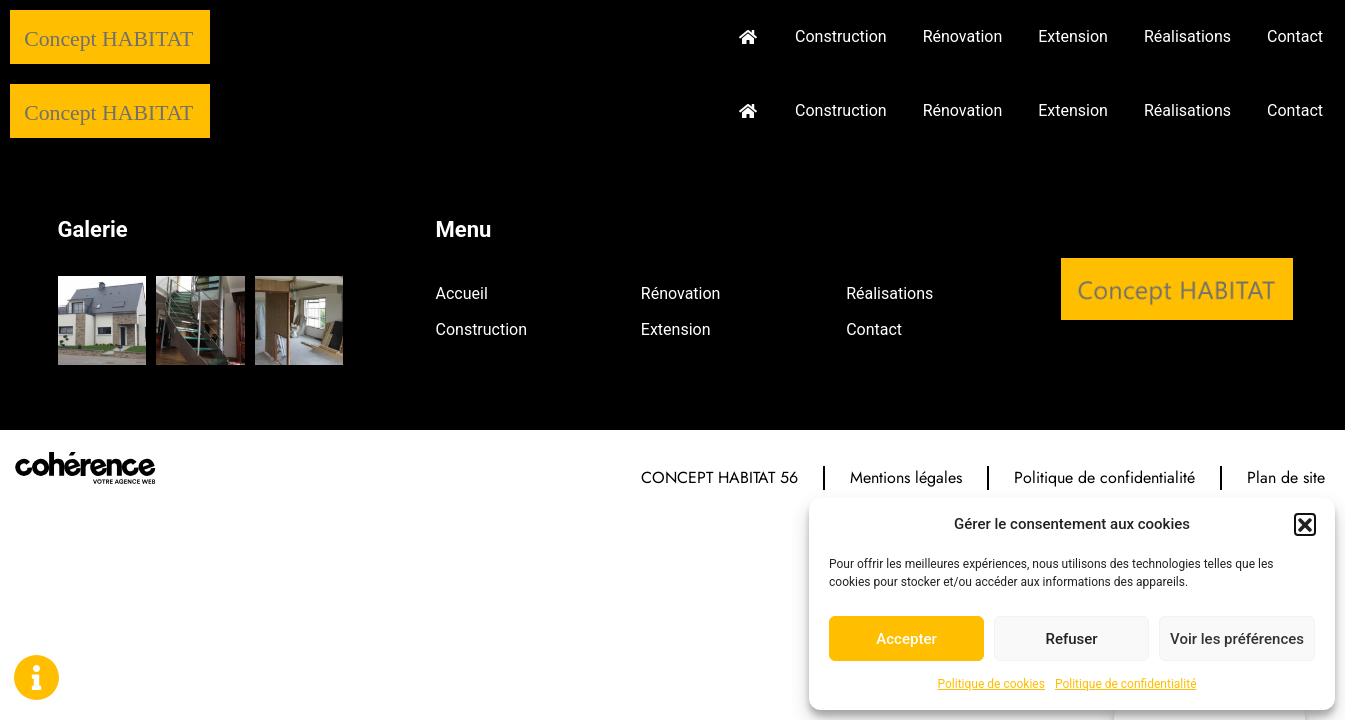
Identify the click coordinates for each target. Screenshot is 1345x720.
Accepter (906, 639)
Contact (1295, 36)
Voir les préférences (1237, 639)
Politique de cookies (991, 684)
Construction (841, 36)
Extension (1073, 36)
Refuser (1071, 639)
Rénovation (963, 36)
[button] (1305, 524)
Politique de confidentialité (1126, 684)
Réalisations (1187, 36)
